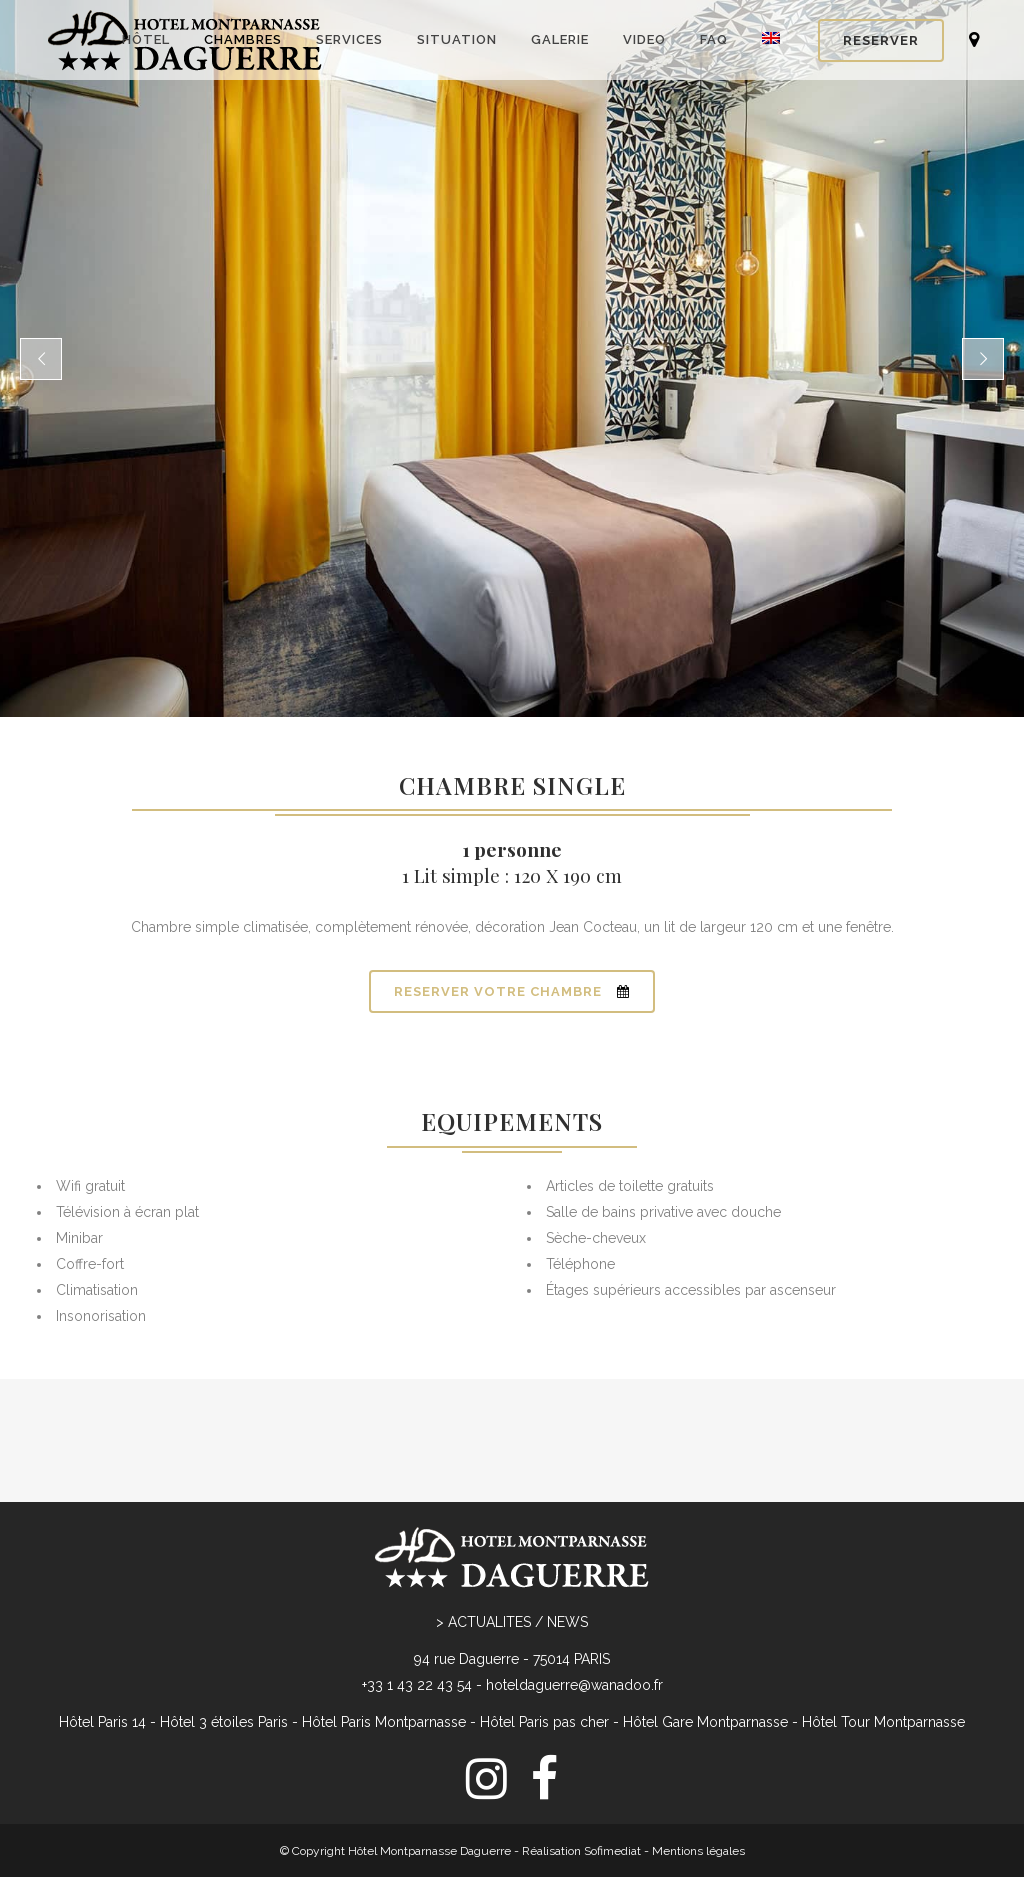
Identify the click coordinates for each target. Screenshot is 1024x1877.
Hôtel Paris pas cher (544, 1642)
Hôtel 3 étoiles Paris (224, 1642)
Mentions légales (698, 1771)
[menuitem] (512, 1819)
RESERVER (881, 40)
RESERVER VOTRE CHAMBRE (512, 991)
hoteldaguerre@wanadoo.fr (574, 1605)
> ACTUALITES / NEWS (512, 1542)
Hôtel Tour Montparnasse (883, 1642)
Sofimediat (612, 1771)
